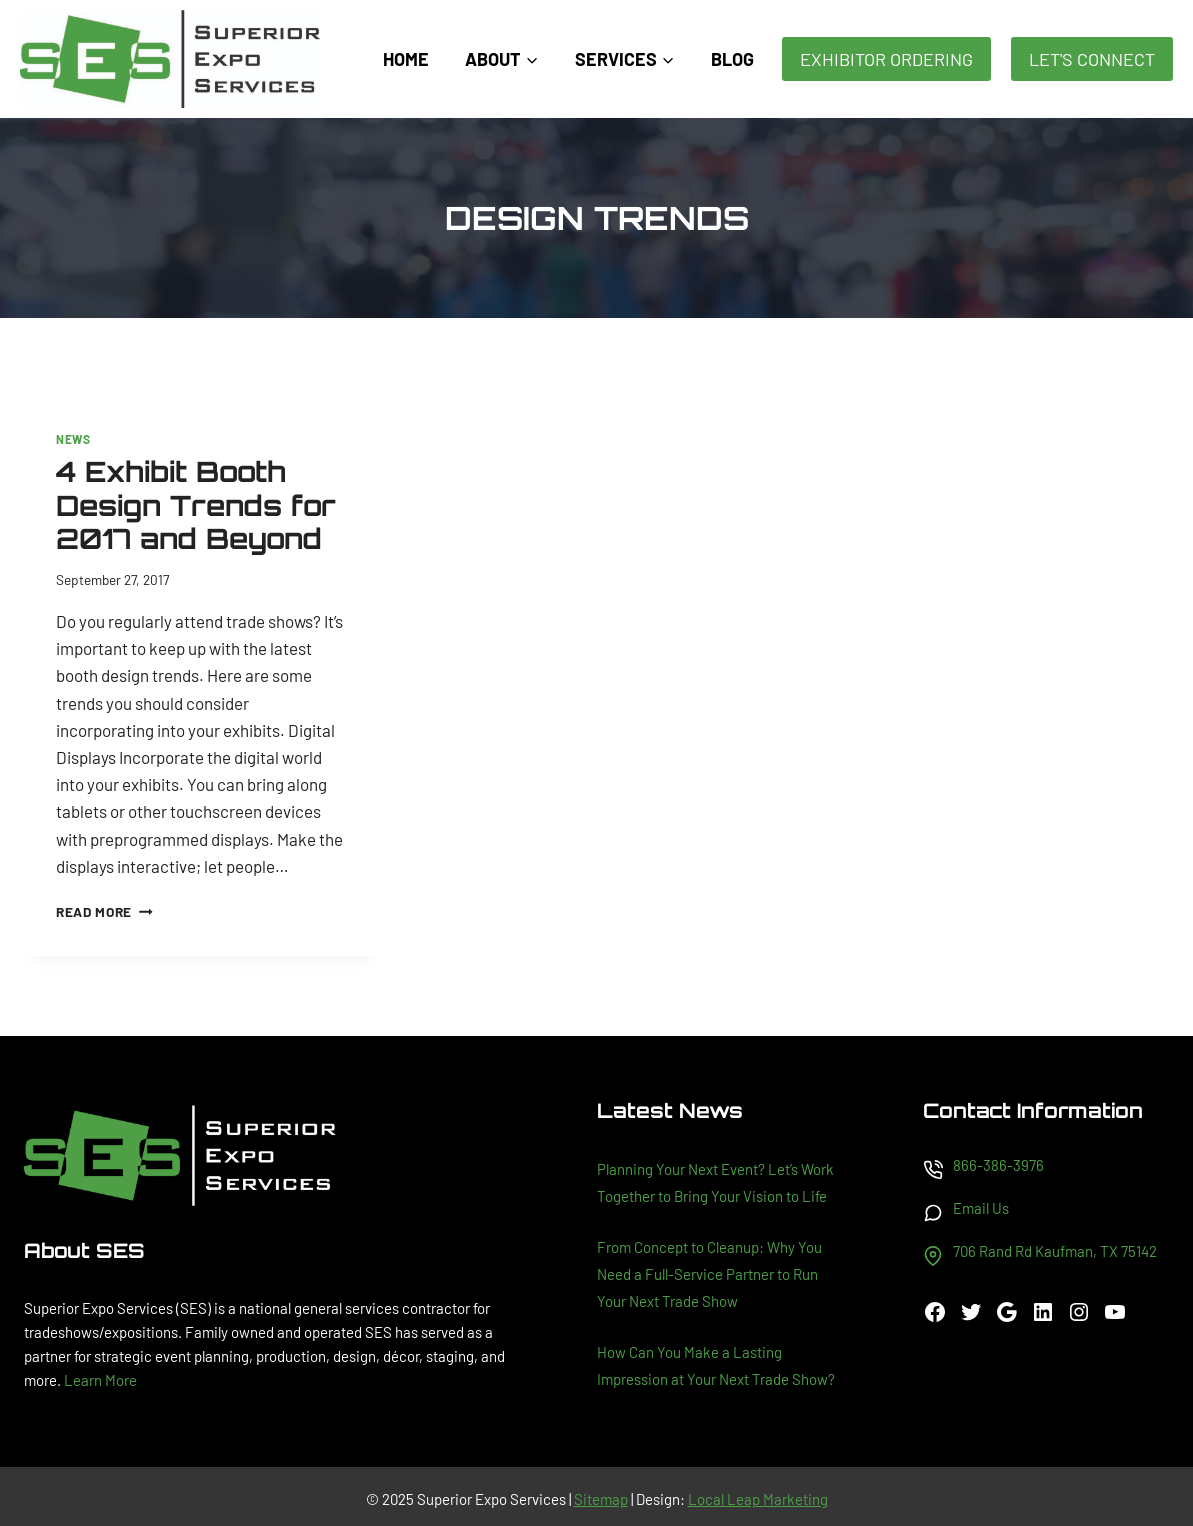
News (73, 439)
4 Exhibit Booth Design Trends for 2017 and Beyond (196, 505)
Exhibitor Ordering (886, 59)
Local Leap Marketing (758, 1499)
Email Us (981, 1208)
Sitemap (601, 1499)
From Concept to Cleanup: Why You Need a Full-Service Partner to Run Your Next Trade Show (709, 1274)
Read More (104, 911)
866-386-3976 (998, 1165)
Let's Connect (1092, 59)
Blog (732, 59)
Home (406, 59)
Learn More (100, 1380)
